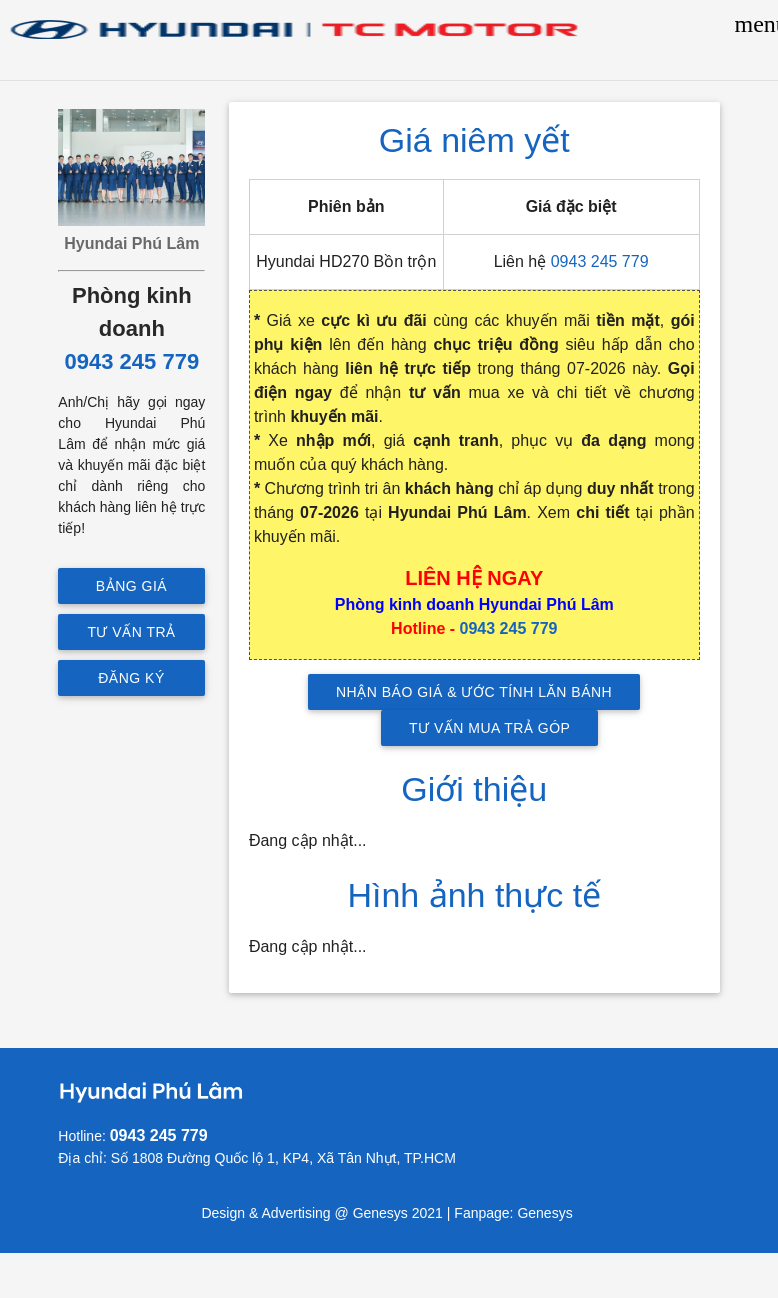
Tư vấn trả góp (132, 637)
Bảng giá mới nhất (132, 591)
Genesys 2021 (398, 1213)
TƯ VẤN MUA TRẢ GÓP (489, 728)
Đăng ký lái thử (132, 683)
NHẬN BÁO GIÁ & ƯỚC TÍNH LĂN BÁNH (474, 692)
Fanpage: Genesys (515, 1213)
